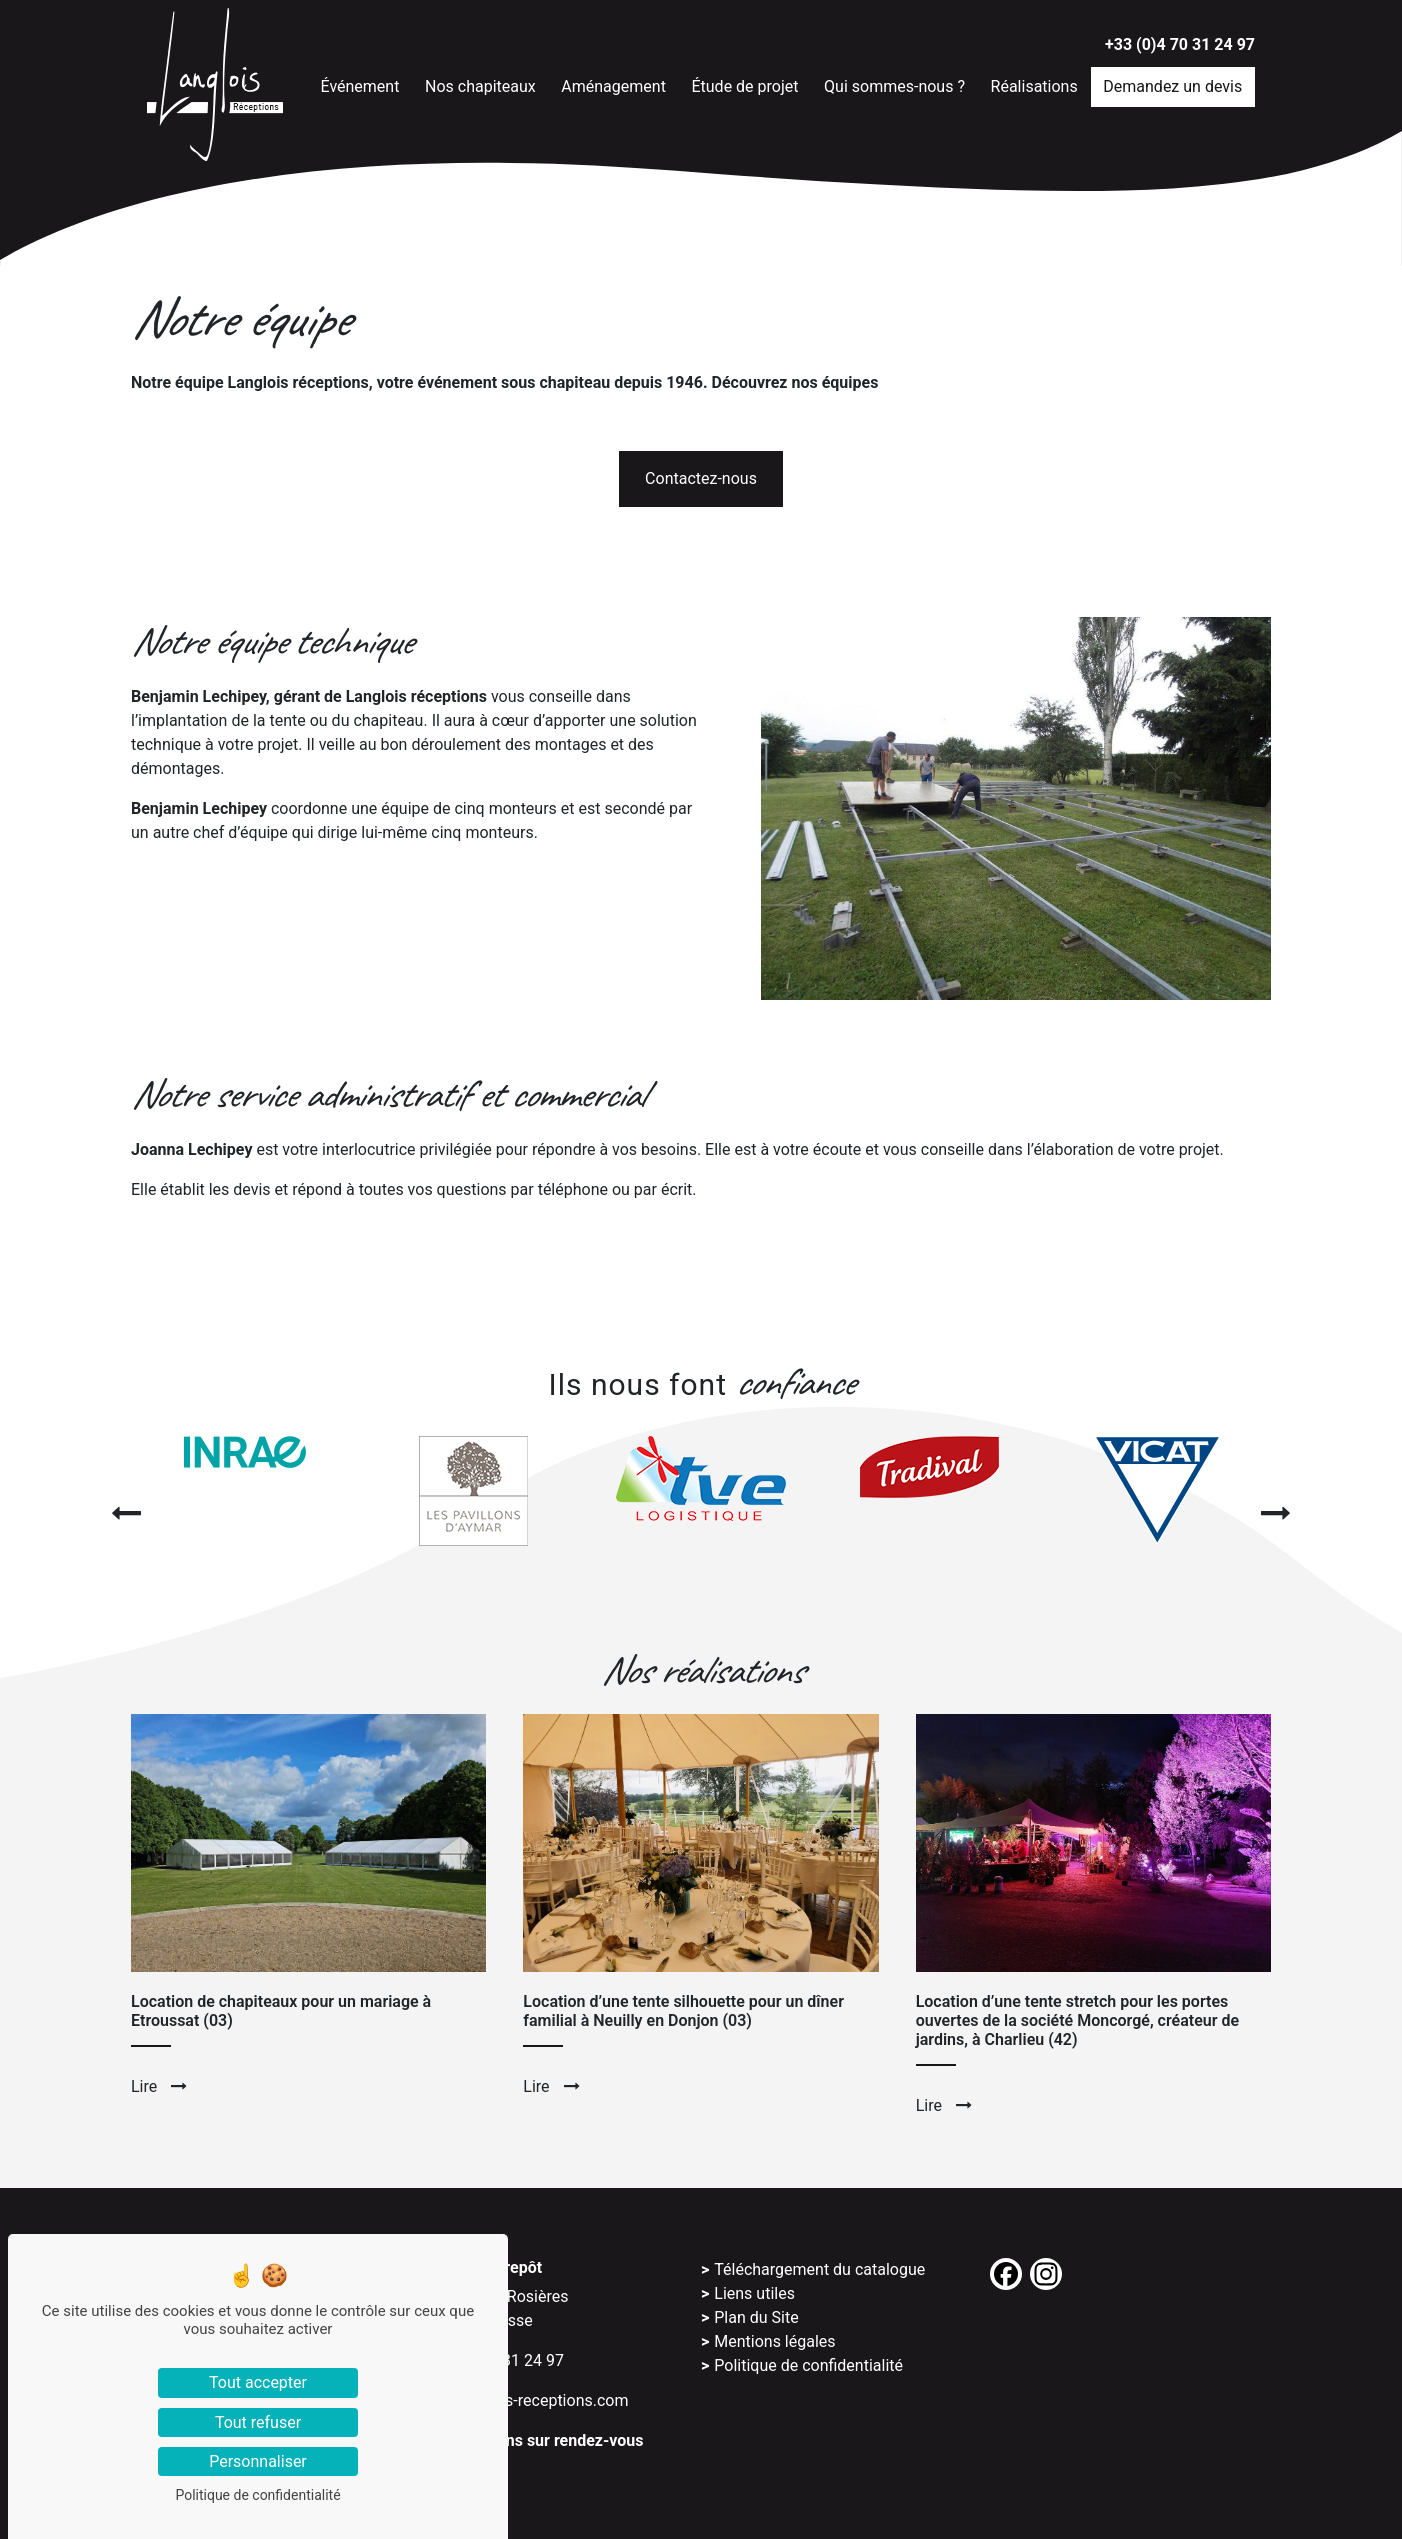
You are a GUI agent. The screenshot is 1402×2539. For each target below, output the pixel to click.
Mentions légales (774, 2341)
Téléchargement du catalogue (819, 2269)
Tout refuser (258, 2422)
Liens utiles (754, 2293)
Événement (366, 85)
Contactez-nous (701, 478)
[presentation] (126, 1513)
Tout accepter (258, 2382)
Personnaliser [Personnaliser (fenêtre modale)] (258, 2461)
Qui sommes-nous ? (901, 85)
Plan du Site (756, 2317)
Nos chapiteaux (487, 85)
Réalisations (1041, 85)
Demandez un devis (1179, 85)
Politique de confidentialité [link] (257, 2495)
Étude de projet (751, 85)
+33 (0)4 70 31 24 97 (1180, 44)
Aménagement (619, 85)
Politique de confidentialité (808, 2365)
